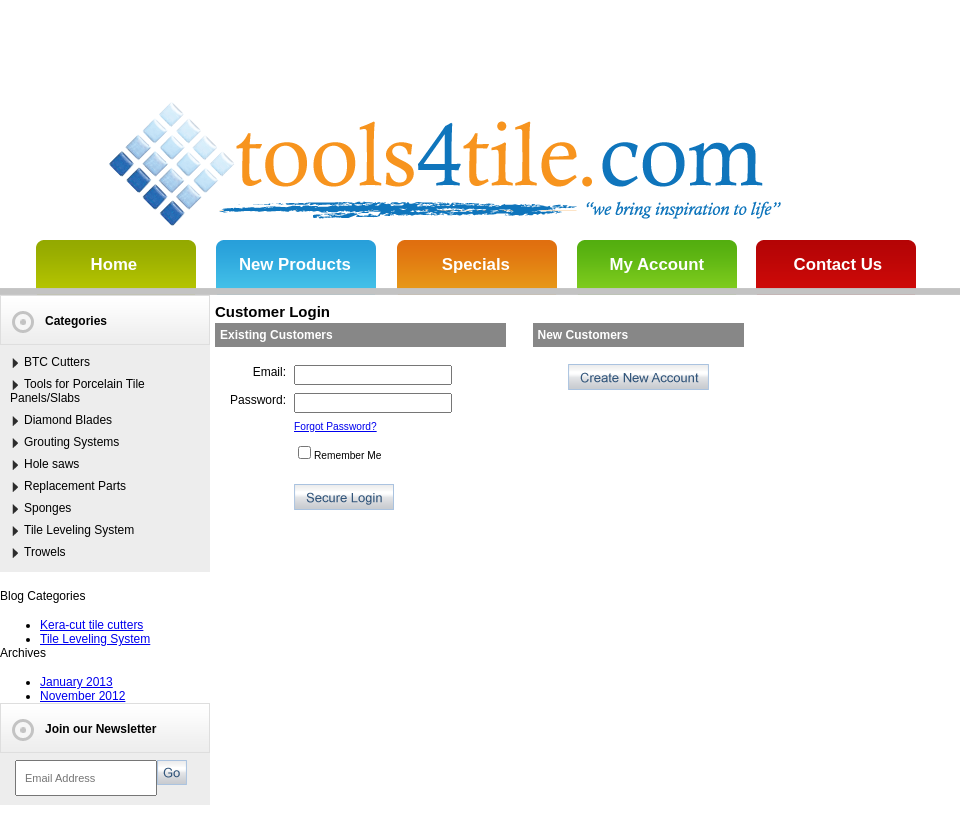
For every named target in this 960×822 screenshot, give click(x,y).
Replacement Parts (75, 486)
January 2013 (76, 682)
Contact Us (838, 264)
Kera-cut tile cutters (91, 625)
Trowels (45, 552)
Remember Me (339, 455)
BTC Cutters (57, 362)
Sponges (47, 508)
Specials (476, 264)
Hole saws (51, 464)
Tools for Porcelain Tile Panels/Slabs (77, 391)
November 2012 (82, 696)
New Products (295, 264)
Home (114, 264)
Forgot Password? (335, 426)
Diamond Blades (68, 420)
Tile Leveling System (79, 530)
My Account (657, 264)
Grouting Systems (71, 442)
